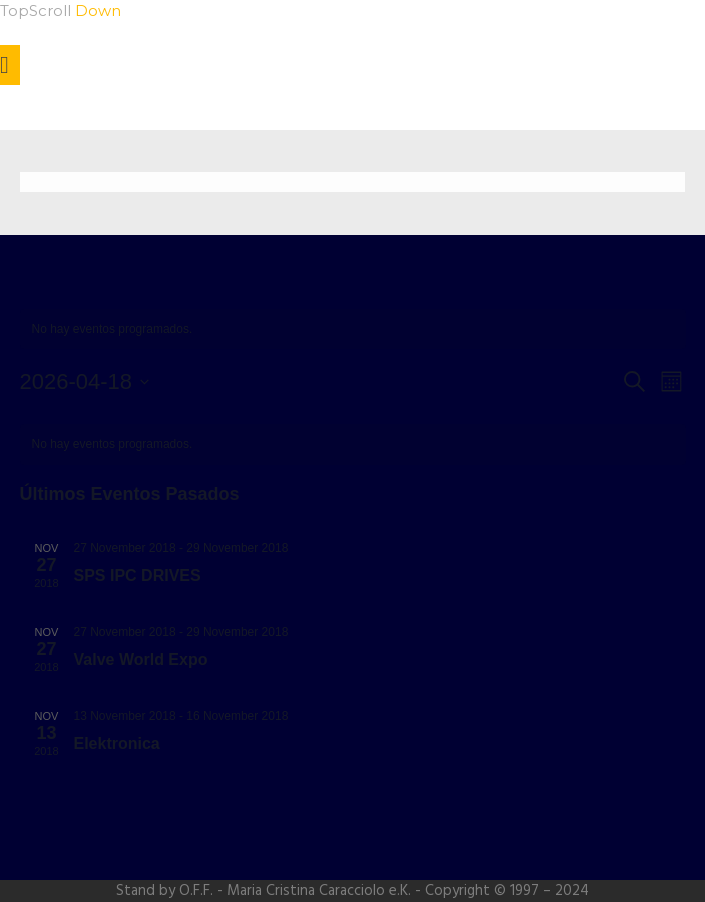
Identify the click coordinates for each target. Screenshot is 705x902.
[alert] (353, 329)
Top (14, 10)
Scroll (75, 10)
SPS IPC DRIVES (137, 575)
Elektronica (117, 743)
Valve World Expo (141, 659)
